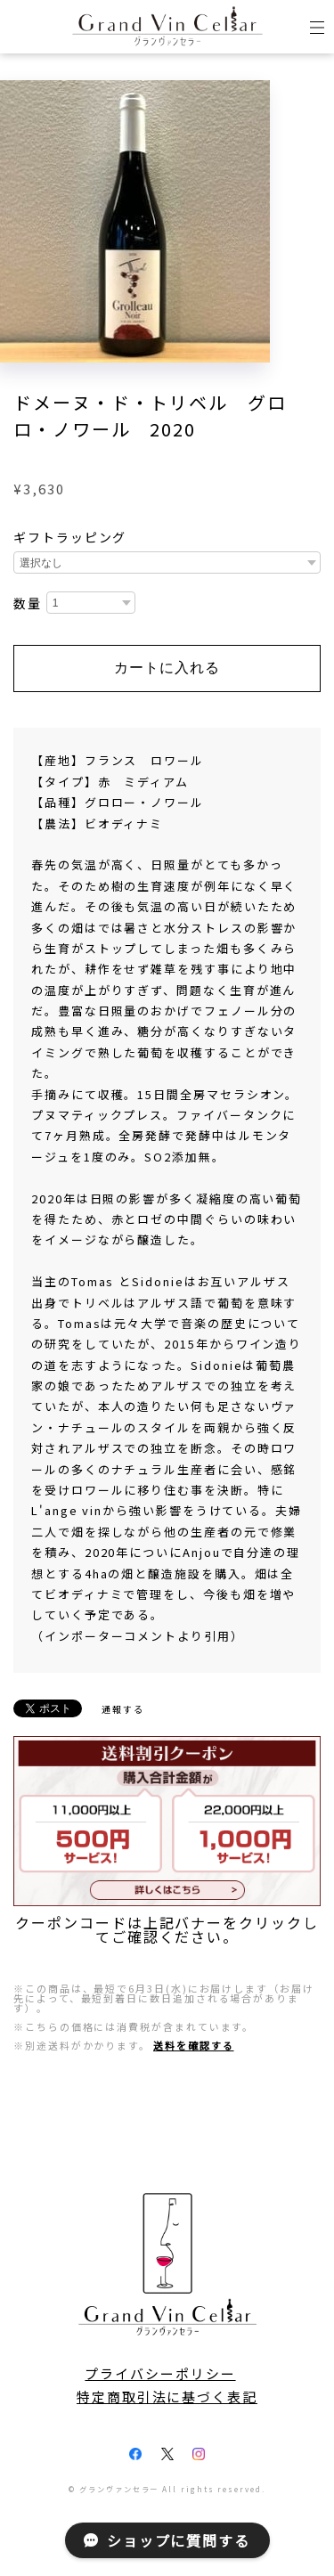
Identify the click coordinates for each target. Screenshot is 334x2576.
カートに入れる (167, 667)
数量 (27, 604)
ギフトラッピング (69, 537)
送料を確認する (193, 2045)
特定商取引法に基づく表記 (167, 2397)
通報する (123, 1709)
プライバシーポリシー (160, 2374)
